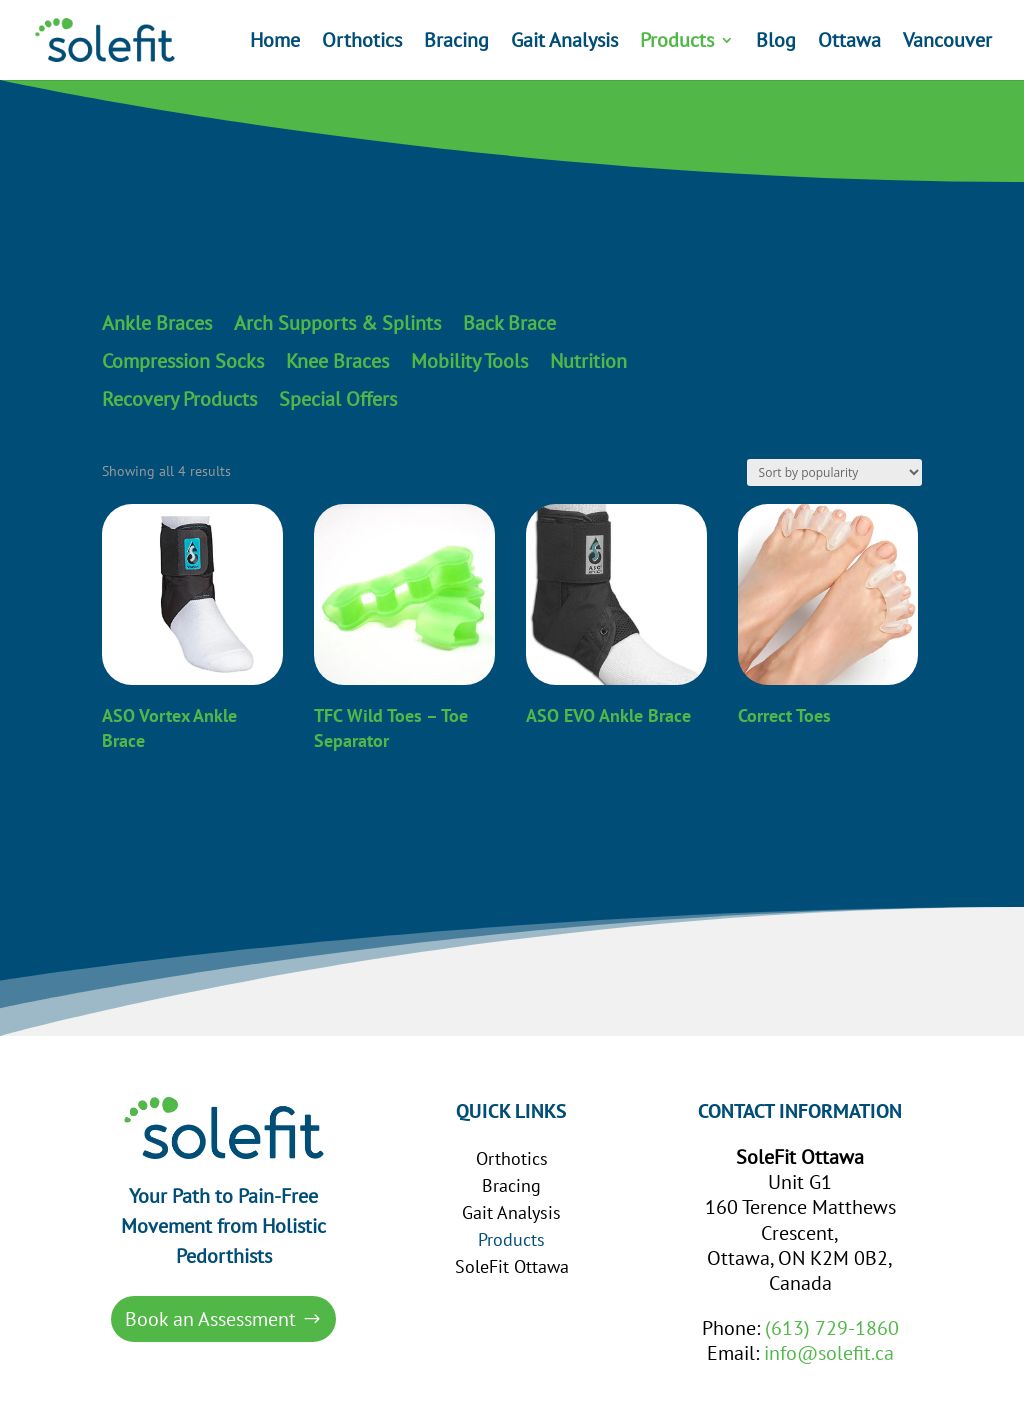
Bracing (456, 43)
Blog (776, 43)
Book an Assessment (210, 1319)
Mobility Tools (469, 362)
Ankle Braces (157, 324)
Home (275, 43)
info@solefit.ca (829, 1353)
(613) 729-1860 (832, 1328)
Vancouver (947, 43)
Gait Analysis (564, 43)
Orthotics (362, 43)
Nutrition (588, 362)
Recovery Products (179, 400)
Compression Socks (183, 362)
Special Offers (338, 400)
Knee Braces (337, 362)
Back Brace (509, 324)
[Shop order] (834, 472)
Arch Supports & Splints (337, 324)
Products (677, 43)
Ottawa (849, 43)
